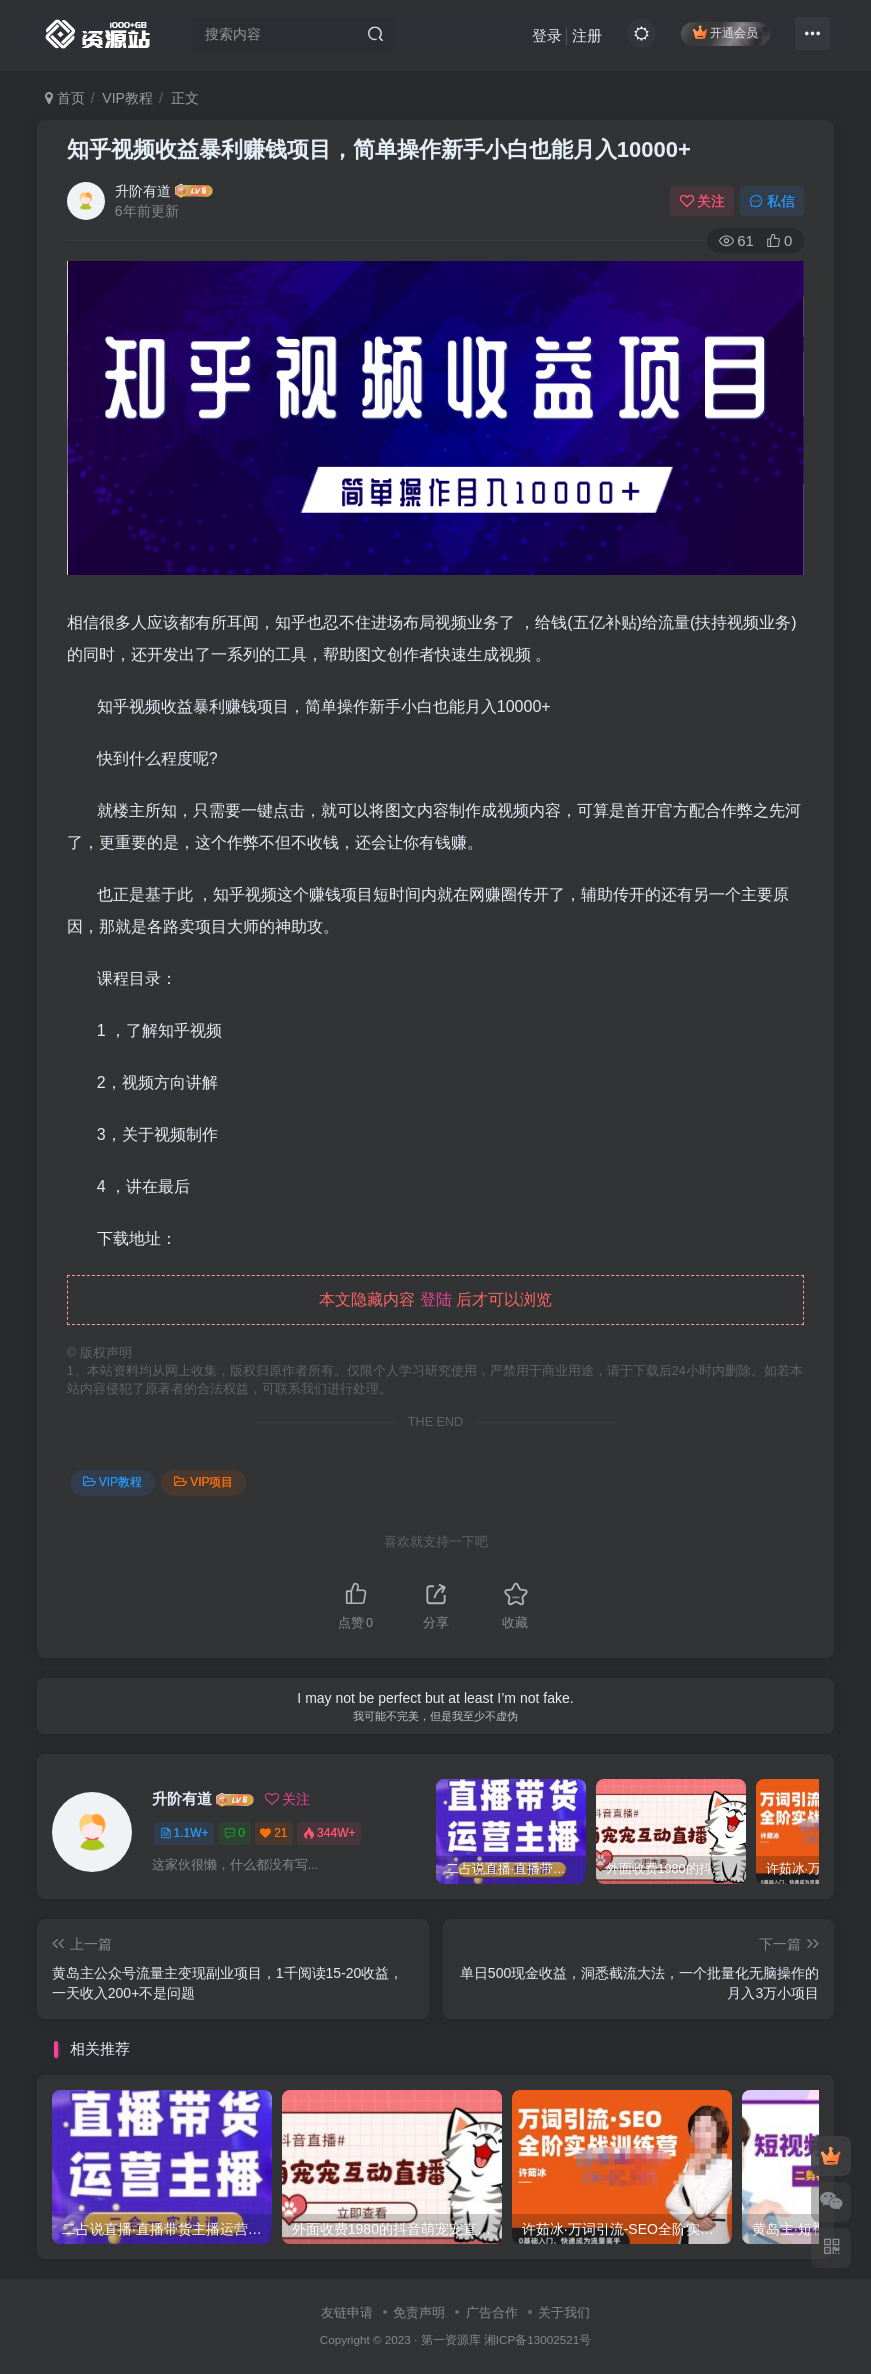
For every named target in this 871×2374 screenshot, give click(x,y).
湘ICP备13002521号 (537, 2339)
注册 (587, 35)
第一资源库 (451, 2339)
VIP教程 (127, 98)
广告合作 (492, 2312)
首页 (65, 98)
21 (273, 1833)
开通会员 (725, 32)
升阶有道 (143, 191)
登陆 (436, 1299)
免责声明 (419, 2312)
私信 (772, 201)
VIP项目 (203, 1482)
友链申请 (347, 2312)
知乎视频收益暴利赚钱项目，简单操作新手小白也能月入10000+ (379, 149)
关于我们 (564, 2312)
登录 (547, 35)
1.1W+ (184, 1833)
